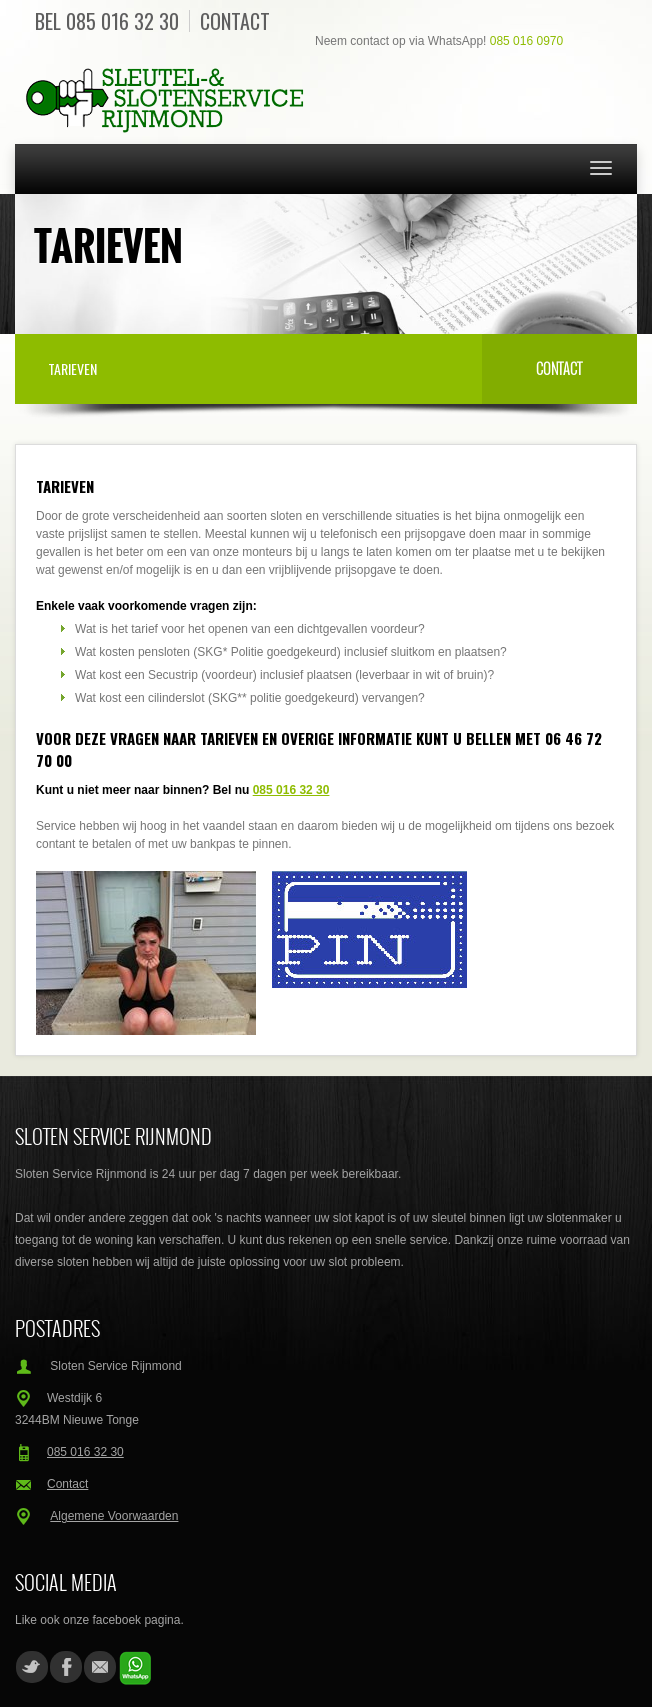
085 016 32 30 (122, 21)
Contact (235, 21)
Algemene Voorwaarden (114, 1516)
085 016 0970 (526, 41)
